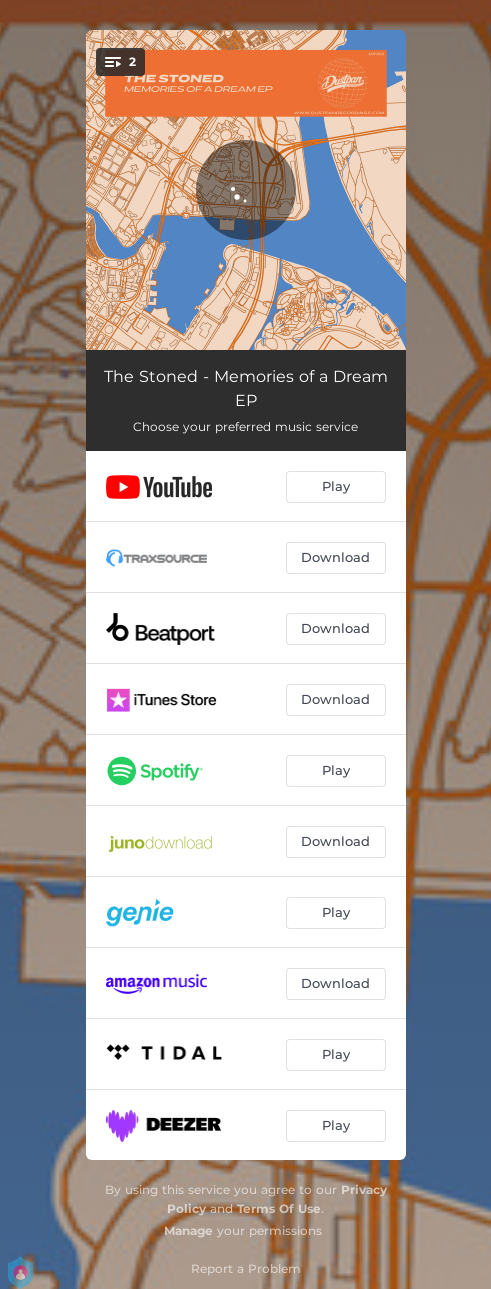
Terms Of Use (279, 1208)
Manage (188, 1230)
